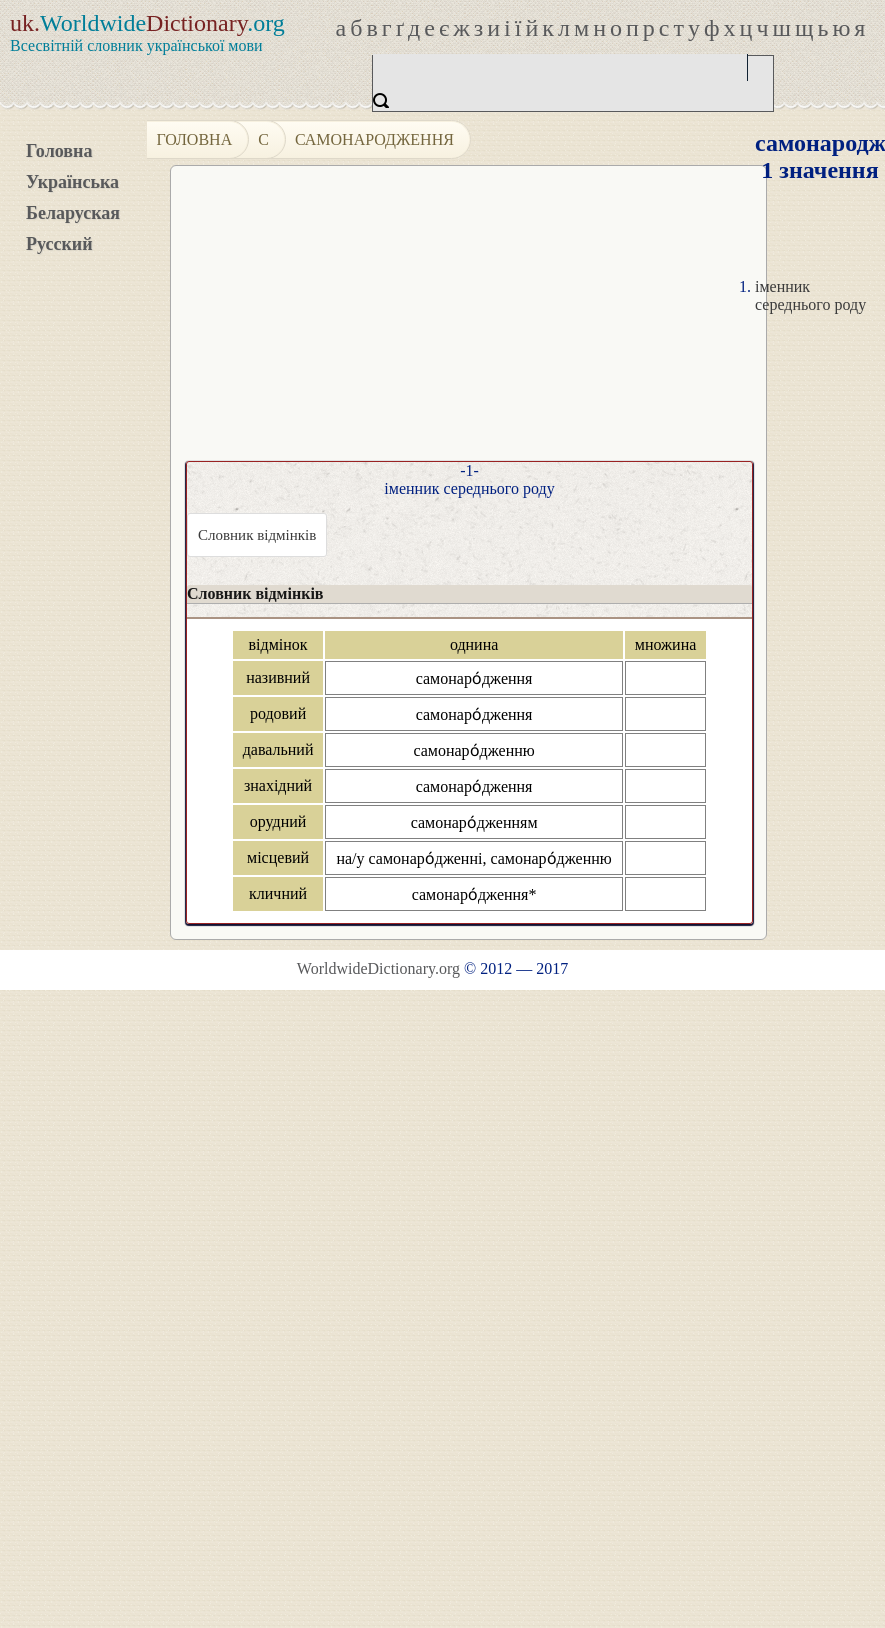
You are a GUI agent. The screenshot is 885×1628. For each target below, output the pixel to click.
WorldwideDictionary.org (378, 968)
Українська (72, 182)
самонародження (374, 139)
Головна (59, 151)
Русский (59, 244)
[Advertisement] (486, 321)
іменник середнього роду (810, 295)
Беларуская (73, 213)
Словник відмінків (257, 535)
